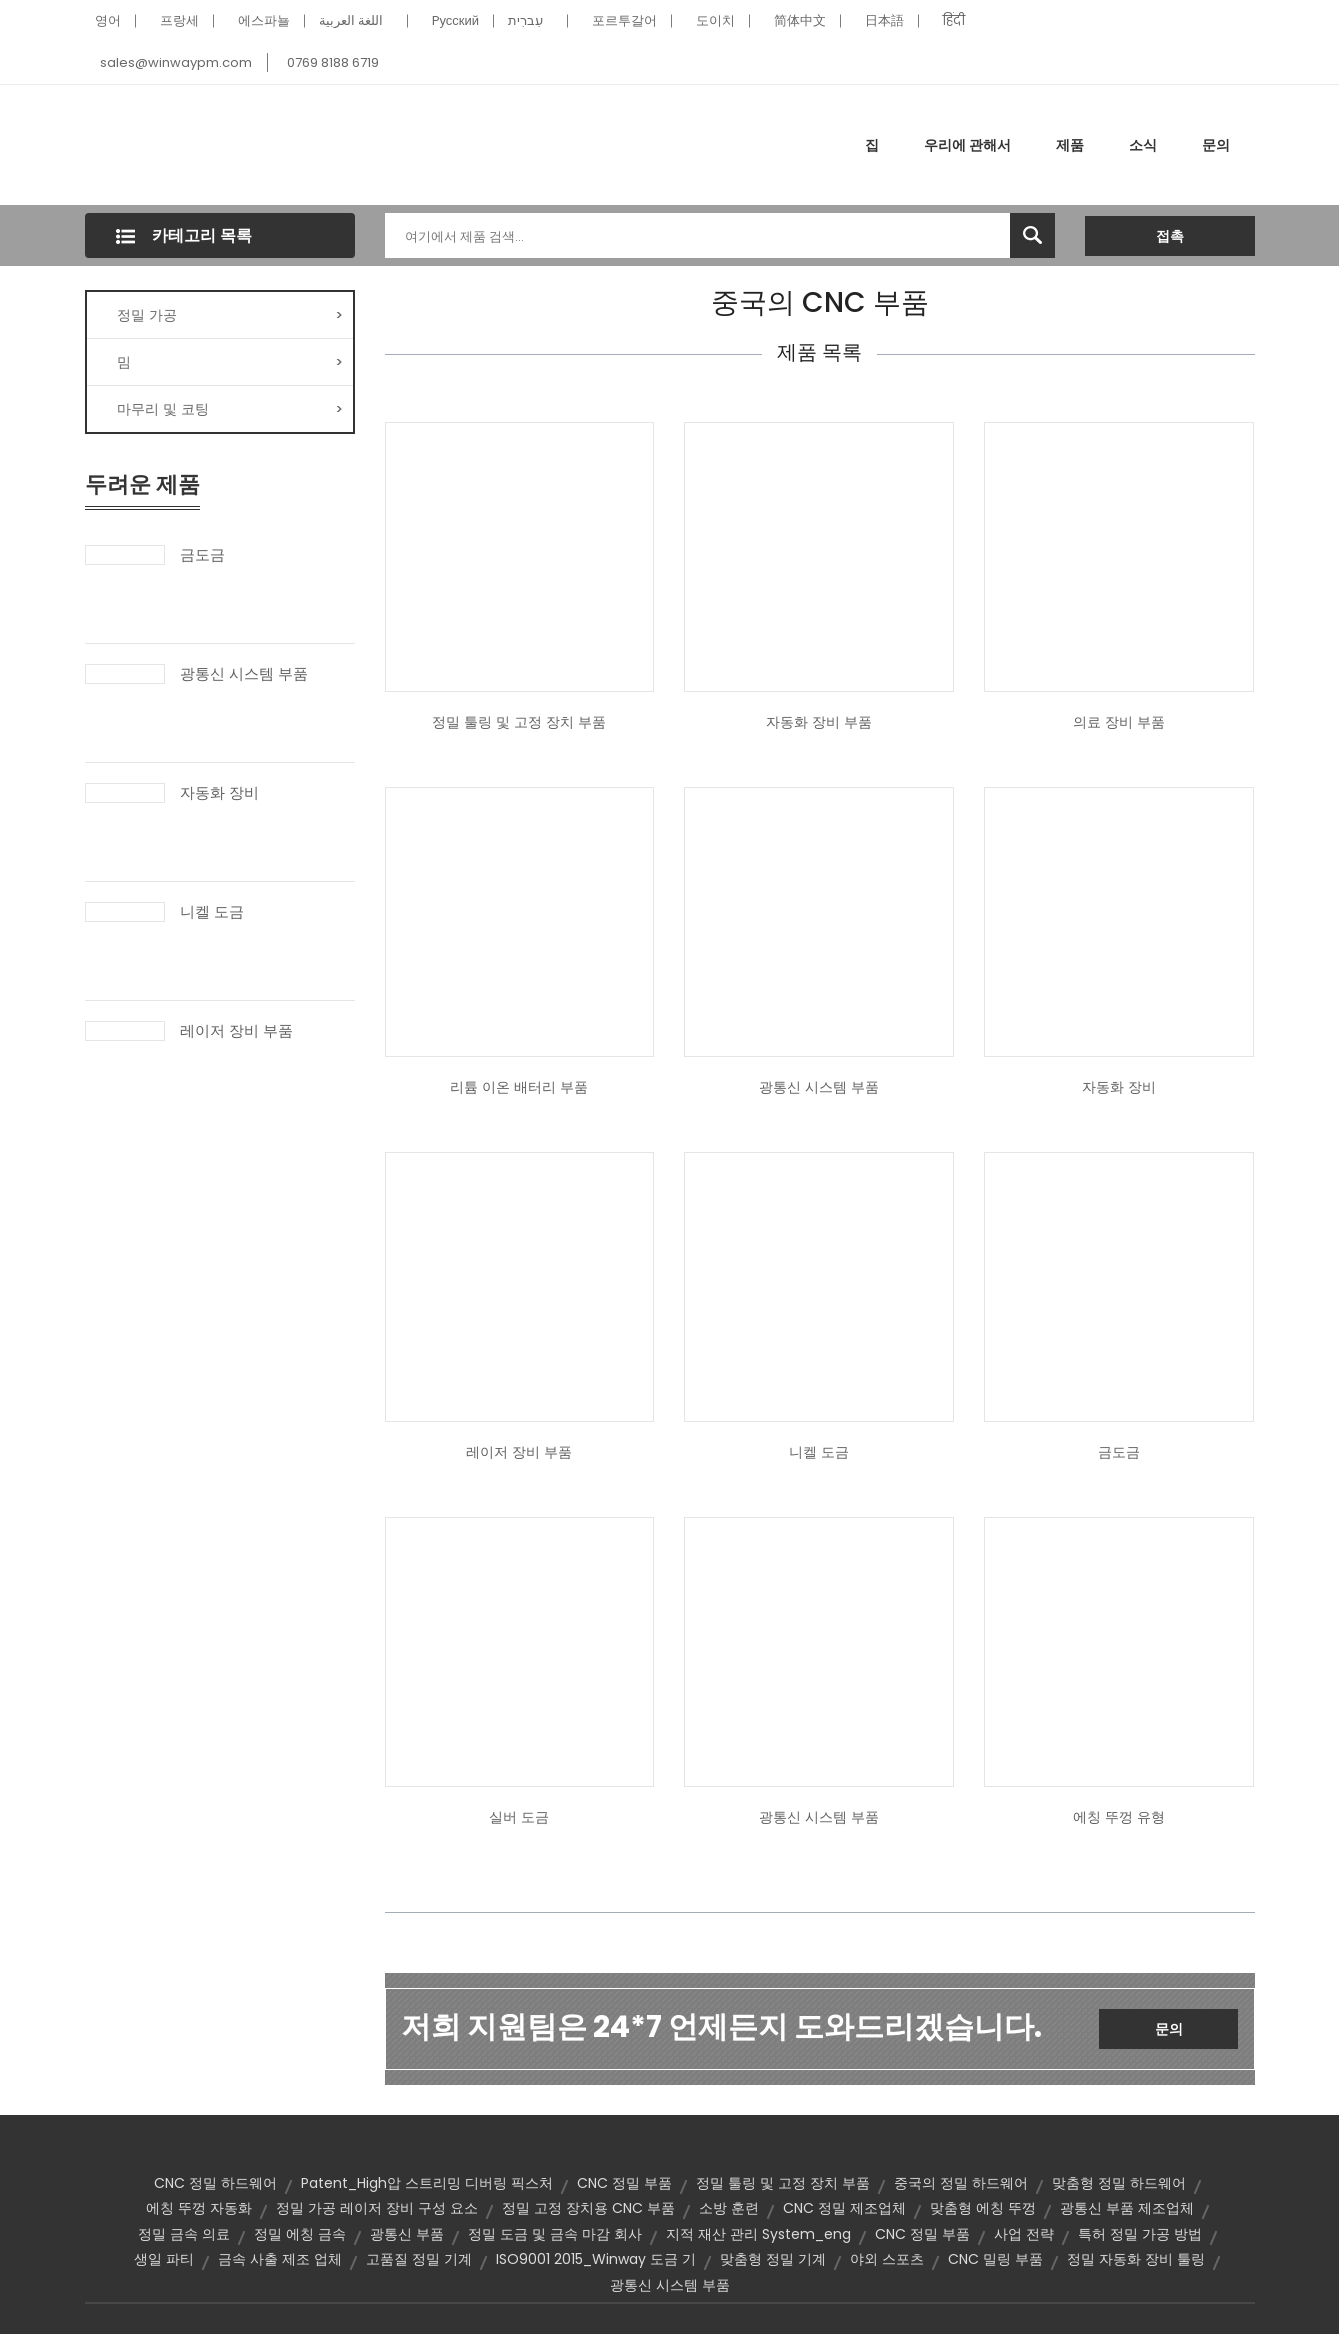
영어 (108, 20)
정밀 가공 (230, 315)
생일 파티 (164, 2259)
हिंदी (954, 20)
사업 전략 (1024, 2234)
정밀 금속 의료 (184, 2234)
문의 (1216, 145)
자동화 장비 (219, 793)
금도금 (202, 555)
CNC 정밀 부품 (624, 2183)
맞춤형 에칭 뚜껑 (983, 2208)
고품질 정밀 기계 (419, 2259)
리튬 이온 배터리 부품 (519, 1087)
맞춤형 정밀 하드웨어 (1119, 2183)
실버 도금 (519, 1817)
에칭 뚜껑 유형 (1119, 1817)
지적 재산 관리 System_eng (758, 2234)
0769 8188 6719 (333, 62)
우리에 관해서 (967, 145)
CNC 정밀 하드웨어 (215, 2183)
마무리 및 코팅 (230, 409)
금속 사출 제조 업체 (280, 2259)
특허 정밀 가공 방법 (1140, 2234)
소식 (1143, 145)
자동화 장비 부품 (819, 722)
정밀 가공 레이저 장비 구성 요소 (377, 2208)
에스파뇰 (264, 20)
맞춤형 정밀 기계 (773, 2259)
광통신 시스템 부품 (244, 674)
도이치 (715, 20)
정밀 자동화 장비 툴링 (1136, 2259)
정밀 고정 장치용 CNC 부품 (588, 2208)
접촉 (1170, 236)
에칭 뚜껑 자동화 (199, 2208)
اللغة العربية (351, 20)
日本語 (884, 20)
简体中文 (800, 20)
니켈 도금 (212, 912)
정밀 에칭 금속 (300, 2234)
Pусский (456, 20)
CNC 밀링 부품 (995, 2259)
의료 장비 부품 (1119, 722)
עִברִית (525, 20)
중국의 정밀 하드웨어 (961, 2183)
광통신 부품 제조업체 (1127, 2208)
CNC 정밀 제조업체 (844, 2208)
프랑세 (179, 20)
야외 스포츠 (887, 2259)
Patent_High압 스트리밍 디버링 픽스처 (427, 2183)
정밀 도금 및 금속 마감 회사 (555, 2234)
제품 (1070, 145)
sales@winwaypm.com (176, 62)
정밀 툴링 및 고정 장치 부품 (519, 722)
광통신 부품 (407, 2234)
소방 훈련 (729, 2208)
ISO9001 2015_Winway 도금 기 (596, 2259)
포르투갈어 (624, 20)
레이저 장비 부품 (236, 1031)
